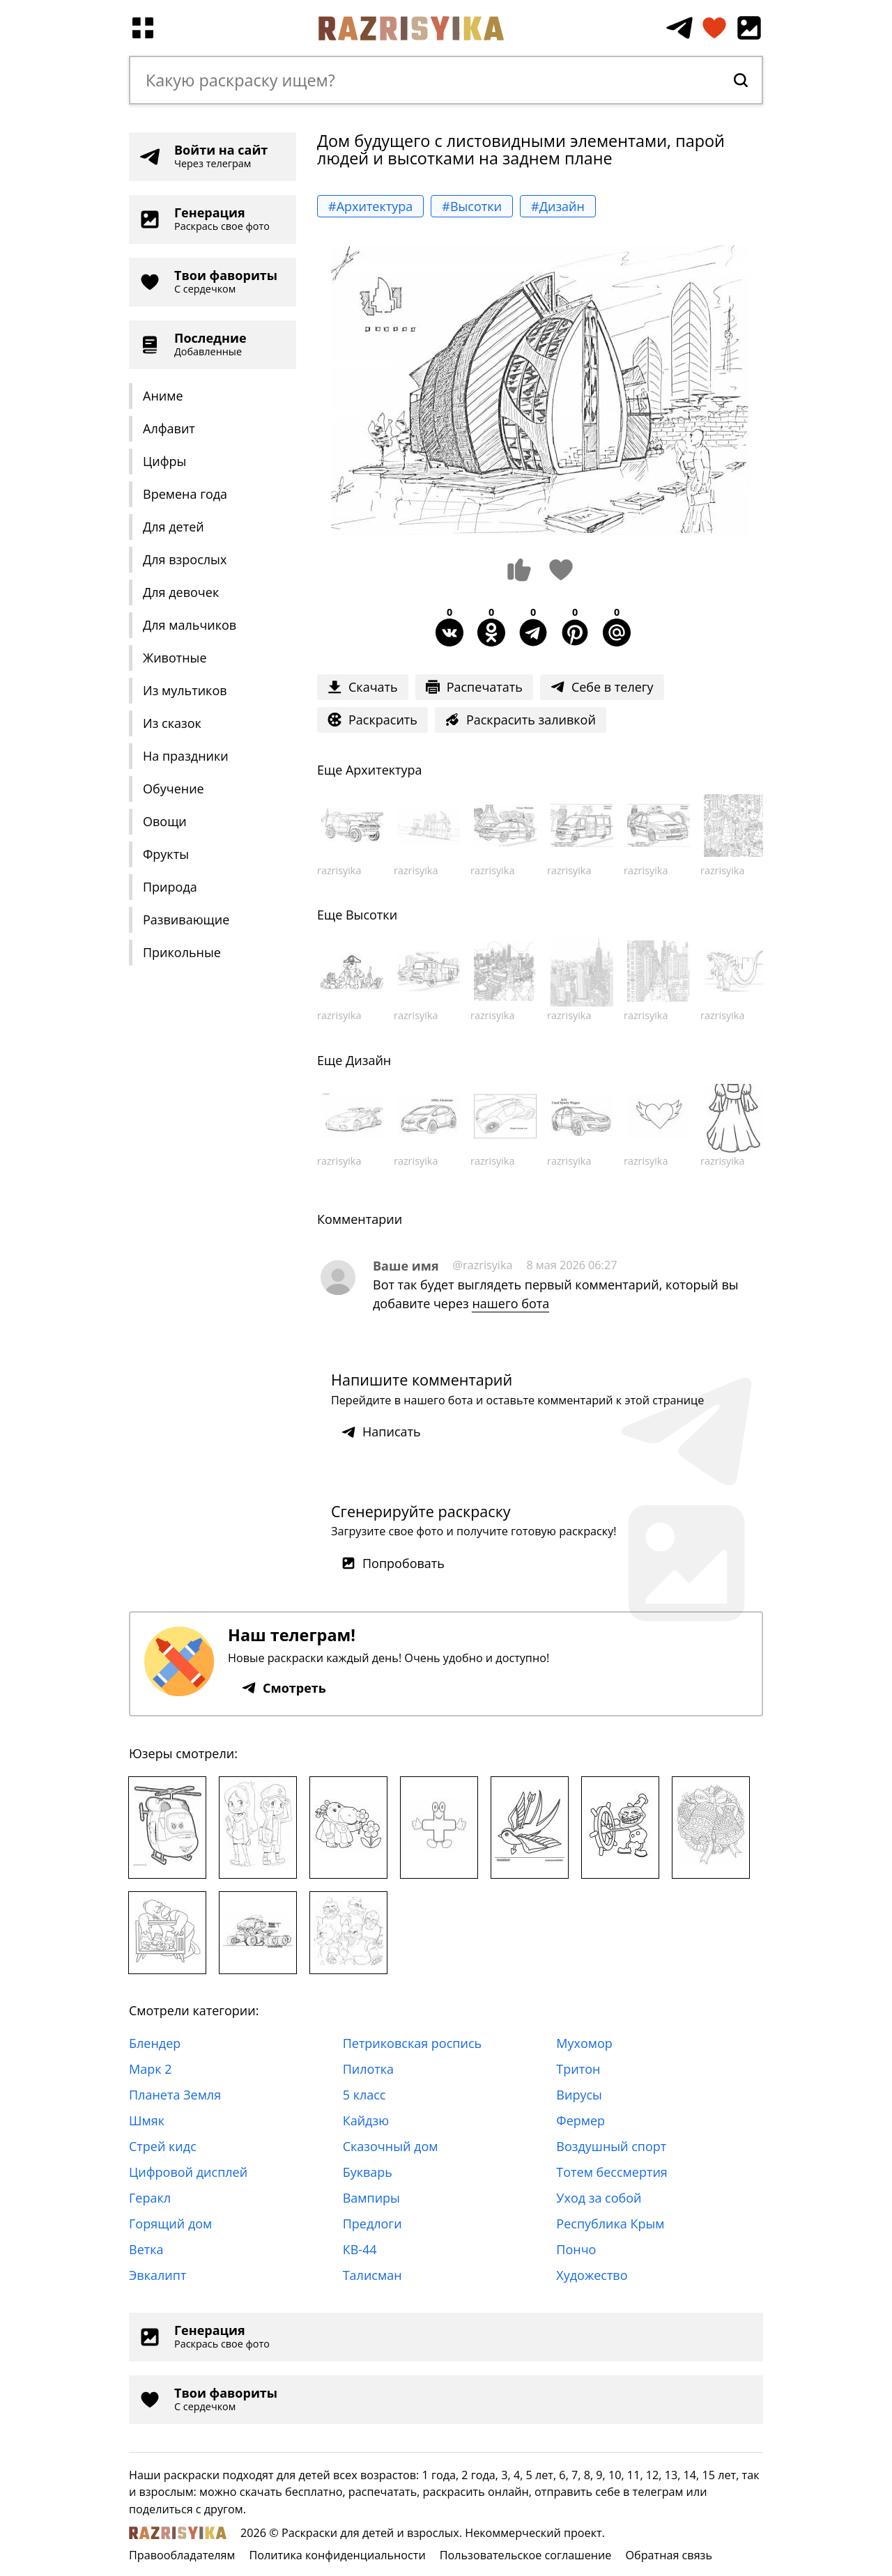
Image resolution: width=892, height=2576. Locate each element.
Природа (170, 886)
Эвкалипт (157, 2275)
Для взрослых (184, 559)
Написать (381, 1431)
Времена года (185, 494)
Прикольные (182, 952)
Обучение (173, 788)
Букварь (367, 2172)
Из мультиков (185, 690)
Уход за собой (598, 2197)
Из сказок (172, 723)
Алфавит (169, 428)
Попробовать (393, 1563)
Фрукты (166, 854)
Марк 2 (150, 2069)
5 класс (364, 2094)
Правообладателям (182, 2555)
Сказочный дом (390, 2146)
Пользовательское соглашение (526, 2555)
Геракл (150, 2197)
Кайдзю (366, 2120)
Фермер (580, 2120)
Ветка (146, 2249)
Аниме (163, 395)
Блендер (154, 2043)
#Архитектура (370, 206)
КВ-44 (360, 2249)
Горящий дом (170, 2223)
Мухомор (584, 2043)
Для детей (173, 526)
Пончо (576, 2249)
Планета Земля (175, 2094)
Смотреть (284, 1687)
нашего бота (510, 1303)
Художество (591, 2275)
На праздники (186, 755)
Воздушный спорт (611, 2146)
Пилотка (368, 2069)
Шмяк (146, 2120)
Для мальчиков (189, 624)
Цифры (164, 461)
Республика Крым (610, 2223)
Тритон (578, 2069)
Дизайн (368, 1060)
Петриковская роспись (412, 2043)
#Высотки (472, 206)
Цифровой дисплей (188, 2172)
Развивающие (186, 919)
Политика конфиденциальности (337, 2555)
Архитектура (384, 769)
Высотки (371, 914)
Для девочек (181, 592)
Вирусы (579, 2094)
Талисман (372, 2275)
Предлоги (372, 2223)
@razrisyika (483, 1265)
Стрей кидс (163, 2146)
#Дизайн (558, 206)
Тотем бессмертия (611, 2172)
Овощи (165, 821)
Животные (175, 657)
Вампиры (371, 2197)
